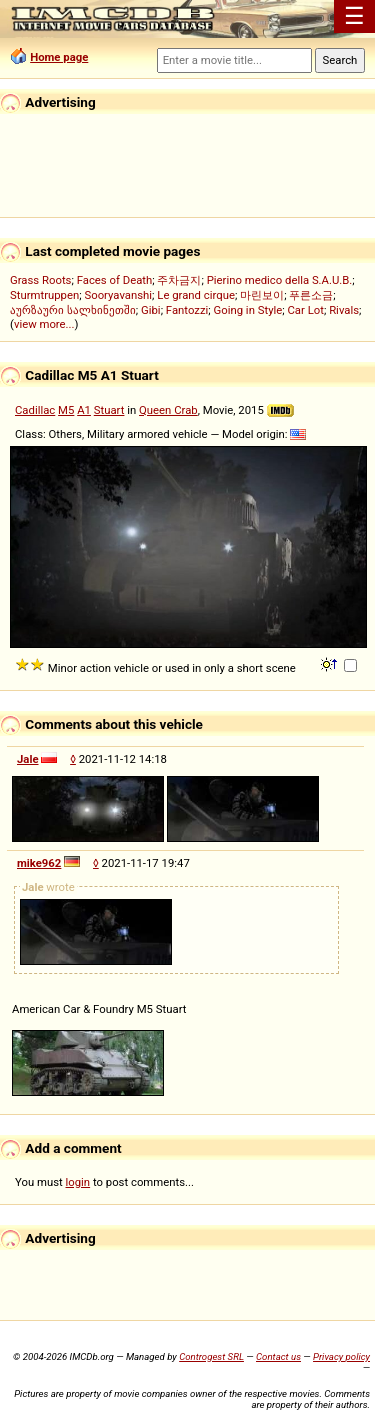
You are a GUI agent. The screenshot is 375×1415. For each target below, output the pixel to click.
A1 (84, 410)
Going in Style (248, 310)
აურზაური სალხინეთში (73, 310)
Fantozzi (187, 310)
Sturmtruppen (44, 295)
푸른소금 (311, 295)
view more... (44, 324)
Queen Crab (168, 410)
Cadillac (35, 410)
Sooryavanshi (118, 295)
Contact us (278, 1356)
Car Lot (305, 310)
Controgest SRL (211, 1356)
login (78, 1182)
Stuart (109, 410)
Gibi (151, 310)
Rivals (344, 310)
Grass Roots (40, 280)
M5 (66, 410)
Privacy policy (341, 1356)
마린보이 (262, 295)
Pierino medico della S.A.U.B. (280, 280)
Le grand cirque (196, 295)
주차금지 (179, 280)
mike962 (39, 863)
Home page (59, 57)
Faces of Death (115, 280)
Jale (28, 759)
